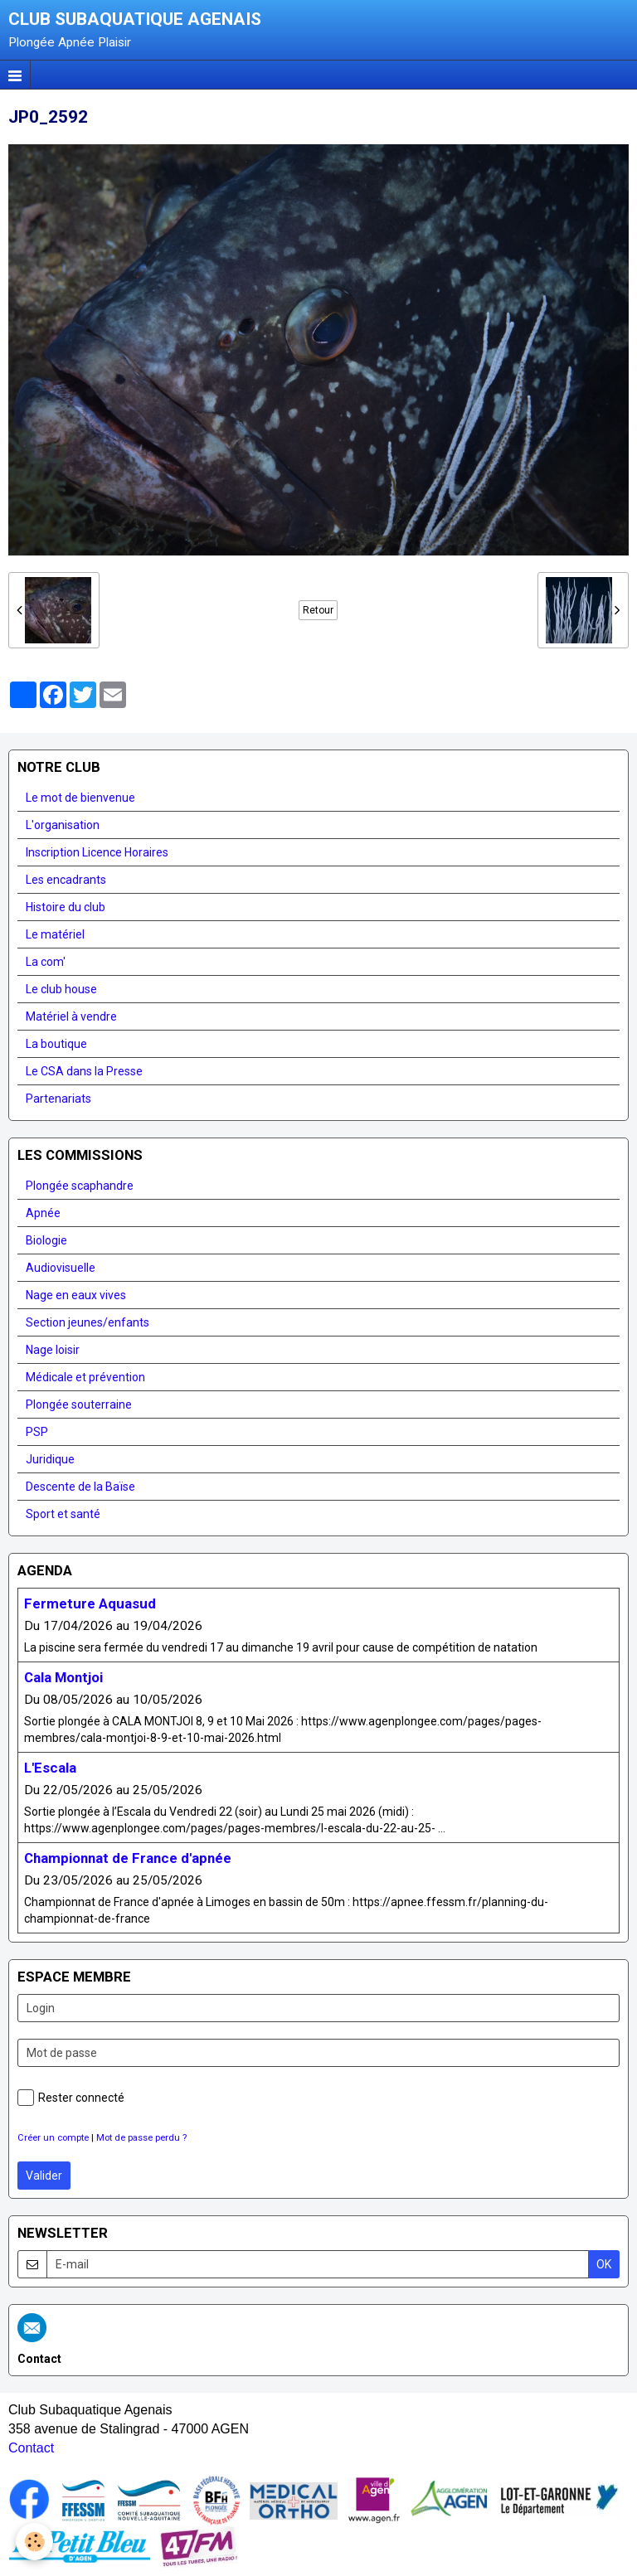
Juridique (50, 1459)
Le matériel (55, 934)
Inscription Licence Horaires (97, 852)
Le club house (61, 989)
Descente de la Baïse (80, 1486)
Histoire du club (65, 907)
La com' (46, 961)
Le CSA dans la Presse (84, 1071)
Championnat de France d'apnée (127, 1858)
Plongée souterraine (79, 1404)
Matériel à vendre (71, 1016)
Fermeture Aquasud (90, 1603)
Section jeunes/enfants (87, 1322)
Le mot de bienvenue (80, 797)
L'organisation (63, 825)
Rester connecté (70, 2097)
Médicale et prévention (85, 1377)
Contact (31, 2448)
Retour (318, 610)
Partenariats (58, 1098)
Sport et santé (63, 1514)
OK (603, 2264)
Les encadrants (66, 879)
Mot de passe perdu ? (141, 2137)
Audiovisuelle (60, 1267)
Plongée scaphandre (80, 1185)
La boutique (56, 1043)
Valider (44, 2175)
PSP (37, 1431)
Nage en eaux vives (76, 1295)
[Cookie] (35, 2541)
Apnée (43, 1213)
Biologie (46, 1240)
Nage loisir (53, 1349)
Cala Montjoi (63, 1677)
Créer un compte (53, 2137)
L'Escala (50, 1767)
